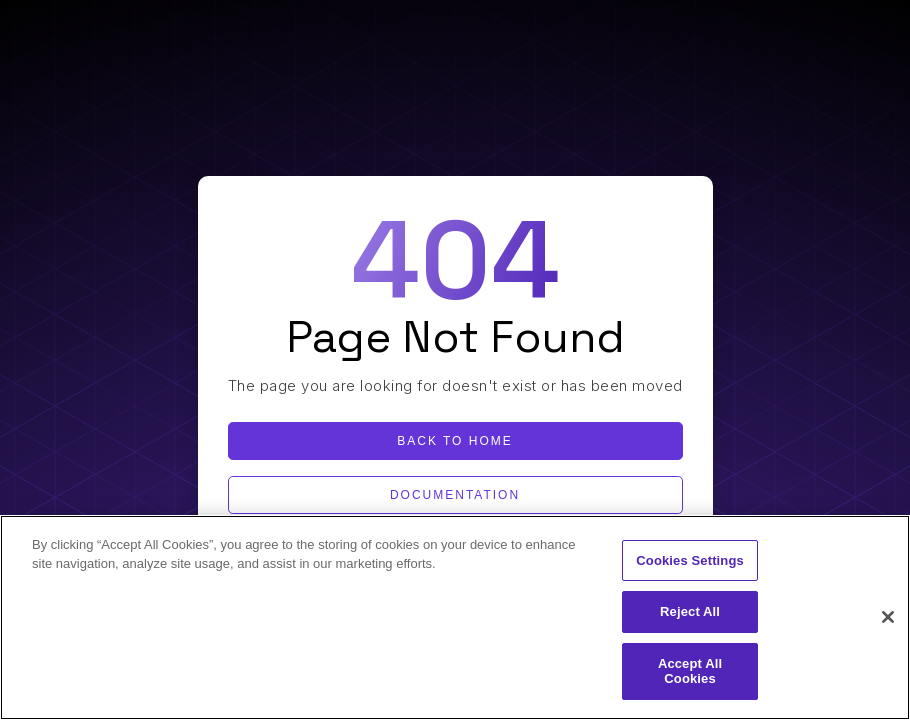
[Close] (888, 617)
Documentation (455, 495)
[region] (455, 617)
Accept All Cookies (690, 671)
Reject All (690, 611)
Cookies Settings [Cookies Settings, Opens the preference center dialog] (690, 560)
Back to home (455, 441)
